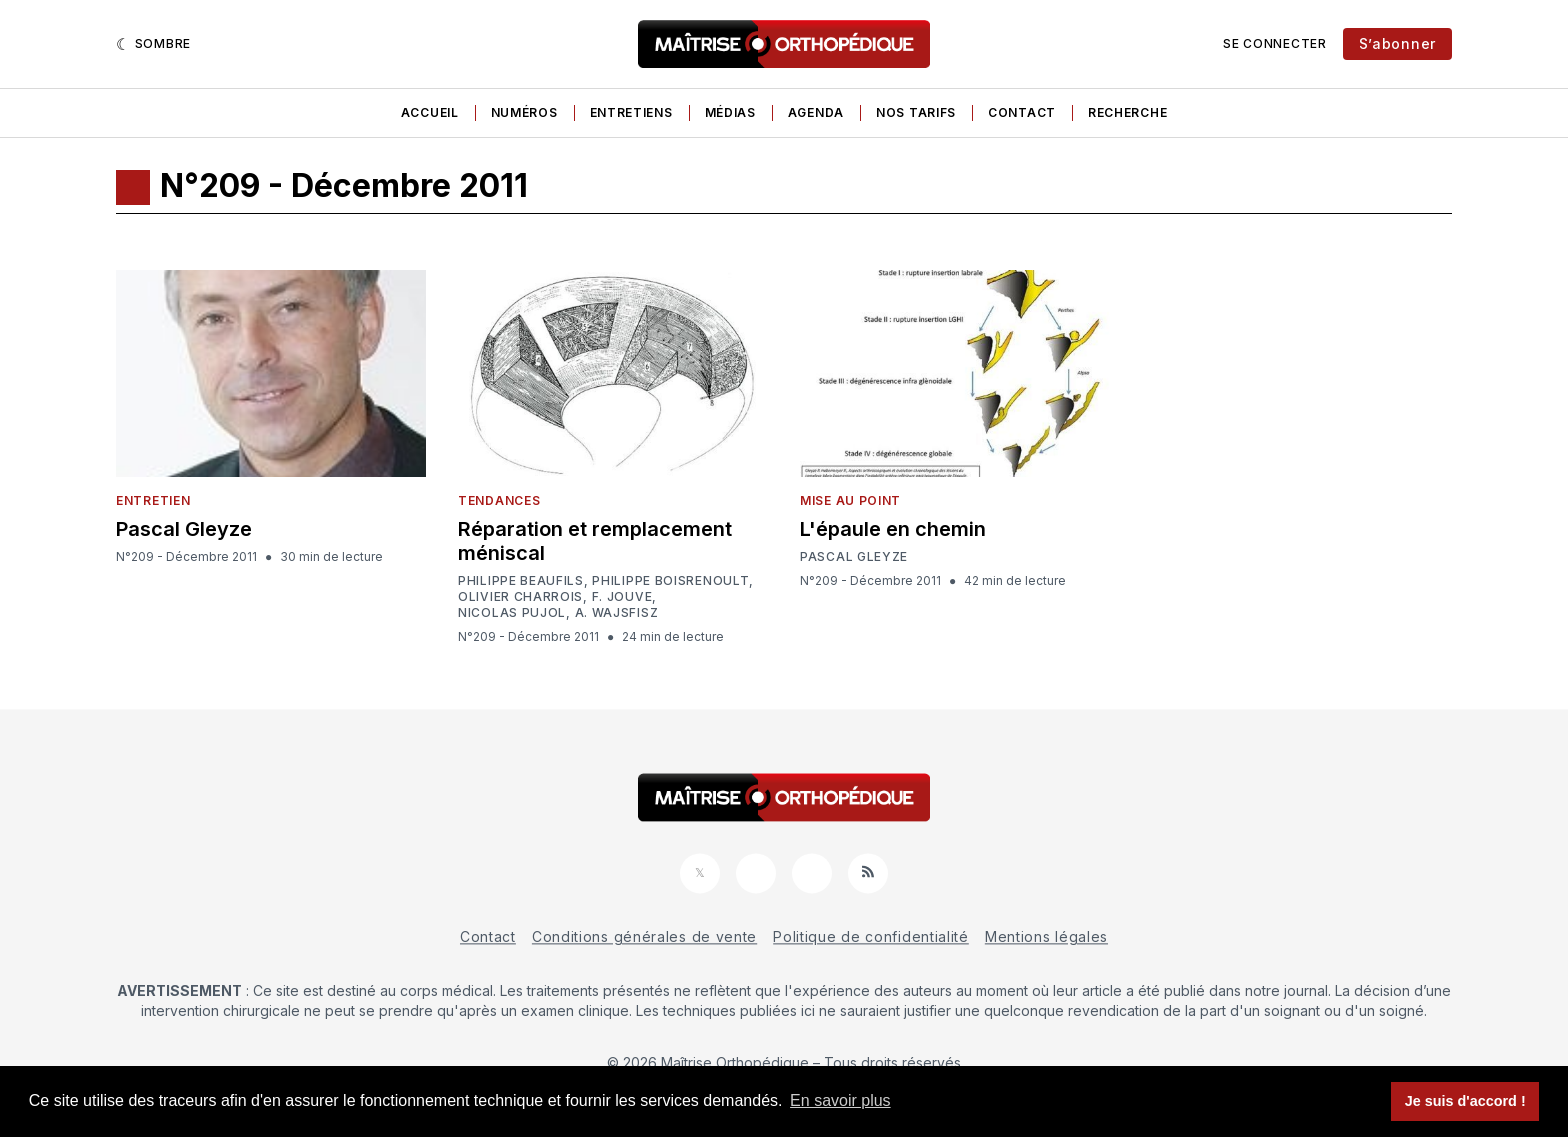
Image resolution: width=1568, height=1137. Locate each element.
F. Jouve (622, 597)
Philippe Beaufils (521, 581)
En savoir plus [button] (840, 1100)
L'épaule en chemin (893, 529)
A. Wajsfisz (617, 613)
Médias (730, 112)
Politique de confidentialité (871, 936)
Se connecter (1274, 43)
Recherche (1127, 112)
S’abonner (1397, 43)
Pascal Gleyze (184, 529)
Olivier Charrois (520, 597)
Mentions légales (1046, 936)
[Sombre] (153, 44)
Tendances (499, 500)
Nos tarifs (916, 112)
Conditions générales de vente (644, 936)
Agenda (816, 112)
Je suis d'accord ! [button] (1465, 1101)
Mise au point (850, 500)
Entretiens (631, 112)
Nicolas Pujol (512, 613)
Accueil (430, 112)
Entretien (153, 500)
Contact (1022, 112)
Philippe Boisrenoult (670, 581)
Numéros (524, 112)
